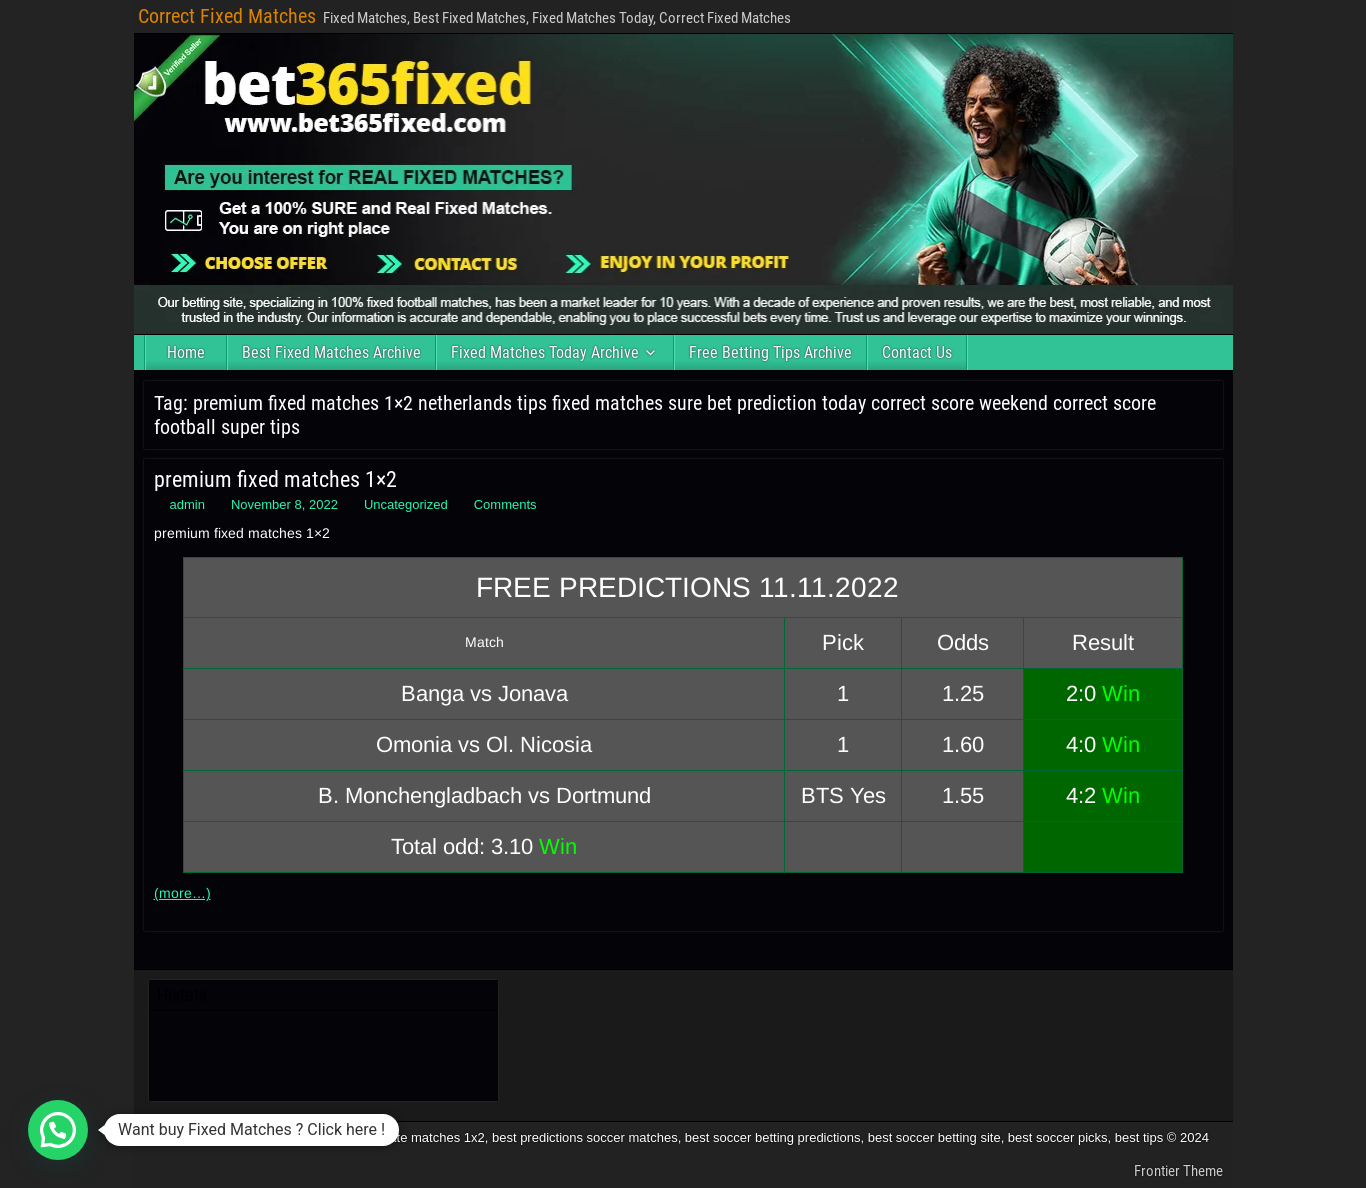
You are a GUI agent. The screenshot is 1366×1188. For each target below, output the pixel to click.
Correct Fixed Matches (227, 16)
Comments (505, 504)
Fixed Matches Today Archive (545, 352)
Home (186, 352)
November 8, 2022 (284, 504)
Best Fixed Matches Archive (331, 352)
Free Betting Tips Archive (770, 352)
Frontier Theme (1178, 1171)
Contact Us (917, 352)
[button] (58, 1130)
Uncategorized (406, 504)
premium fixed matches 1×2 (275, 479)
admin (187, 504)
